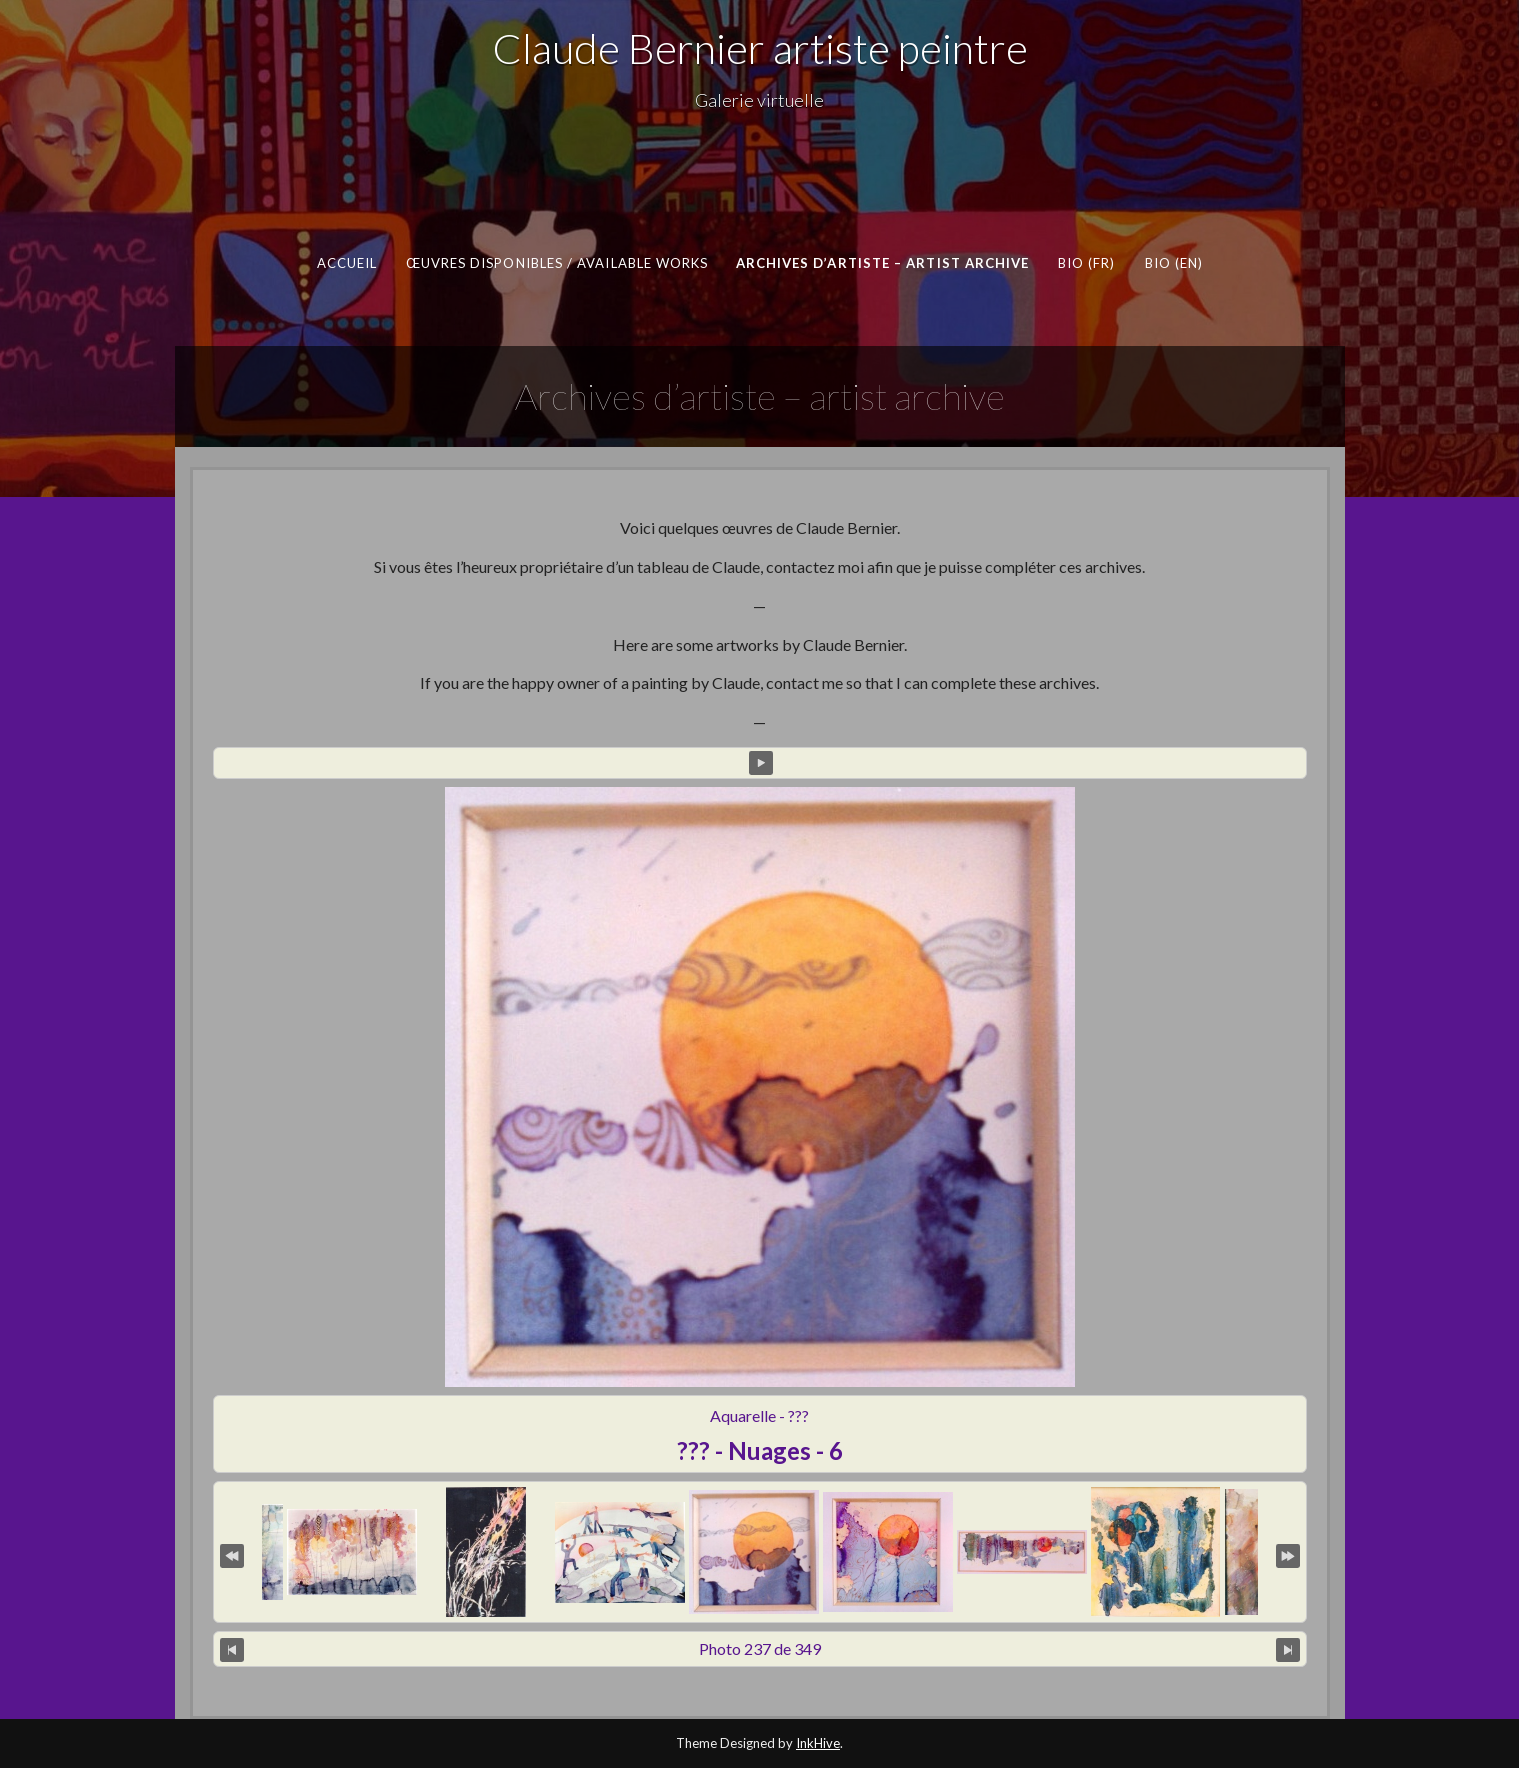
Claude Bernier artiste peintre (760, 48)
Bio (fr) (1086, 263)
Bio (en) (1173, 263)
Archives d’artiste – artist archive (882, 263)
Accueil (346, 263)
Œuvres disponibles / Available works (556, 263)
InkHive (818, 1743)
